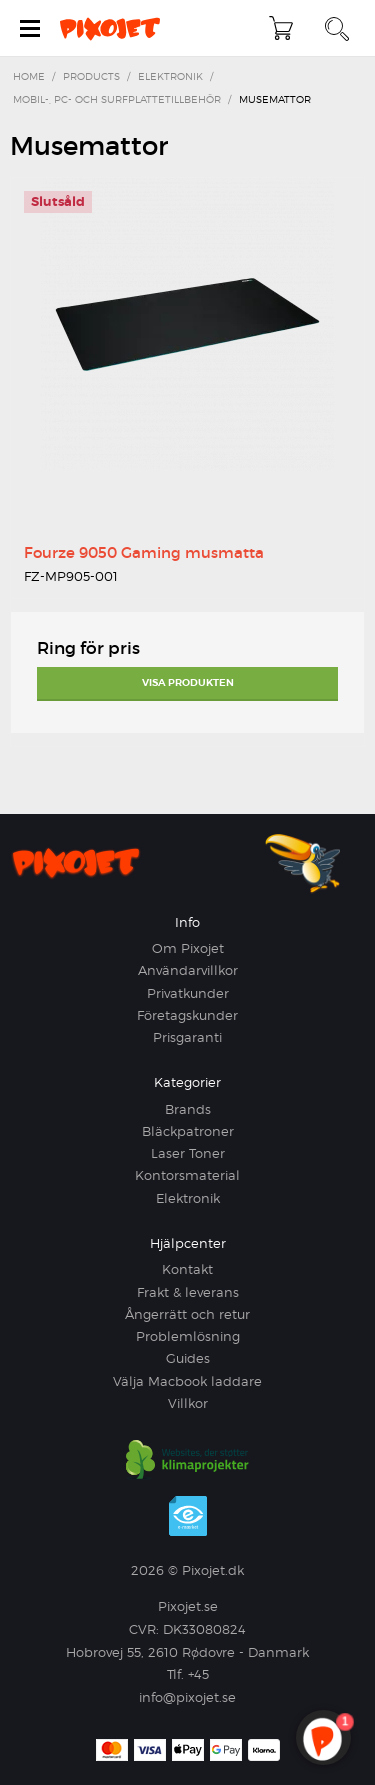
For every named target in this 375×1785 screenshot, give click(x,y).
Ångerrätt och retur (187, 1314)
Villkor (188, 1403)
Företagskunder (187, 1015)
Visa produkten (188, 682)
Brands (188, 1109)
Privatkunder (188, 993)
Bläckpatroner (188, 1131)
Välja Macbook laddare (187, 1381)
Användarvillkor (188, 970)
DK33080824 (204, 1629)
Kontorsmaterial (187, 1175)
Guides (188, 1358)
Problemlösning (188, 1336)
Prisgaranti (187, 1037)
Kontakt (187, 1269)
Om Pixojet (188, 948)
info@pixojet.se (187, 1697)
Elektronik (188, 1198)
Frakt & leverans (188, 1292)
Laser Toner (188, 1153)
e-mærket (188, 1516)
